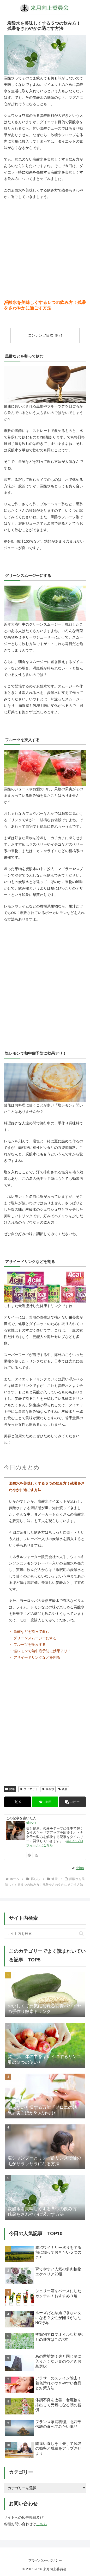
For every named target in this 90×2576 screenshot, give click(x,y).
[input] (45, 1933)
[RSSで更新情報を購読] (36, 1855)
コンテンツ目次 (40, 335)
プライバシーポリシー (45, 2560)
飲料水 (48, 1789)
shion (31, 1822)
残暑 (63, 1789)
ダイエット (29, 1789)
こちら (41, 2524)
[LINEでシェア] (45, 1802)
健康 (10, 1789)
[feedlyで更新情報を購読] (29, 1855)
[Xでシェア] (17, 1802)
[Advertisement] (45, 250)
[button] (72, 1802)
